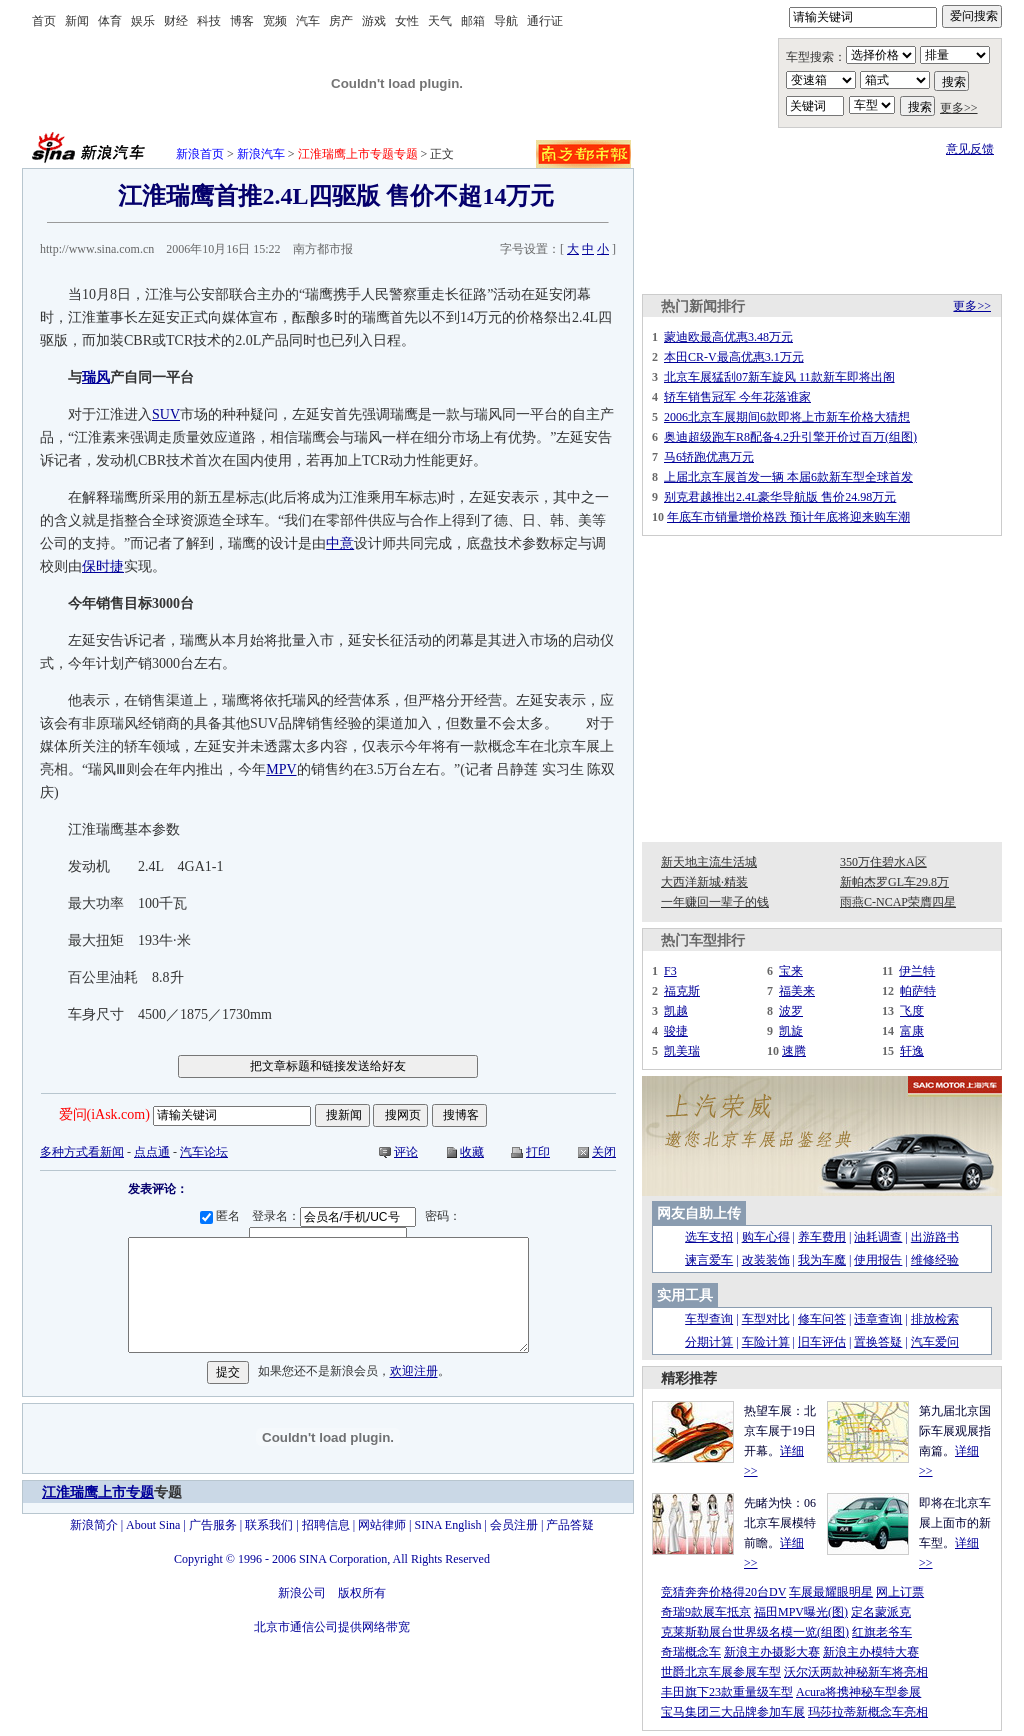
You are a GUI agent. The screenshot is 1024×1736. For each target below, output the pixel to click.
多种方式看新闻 (82, 1152)
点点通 (152, 1152)
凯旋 (791, 1031)
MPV (281, 769)
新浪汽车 (261, 154)
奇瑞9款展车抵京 (706, 1612)
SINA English (447, 1525)
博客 (242, 21)
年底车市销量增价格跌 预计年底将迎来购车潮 (788, 517)
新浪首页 (200, 154)
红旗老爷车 (882, 1632)
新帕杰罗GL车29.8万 (894, 882)
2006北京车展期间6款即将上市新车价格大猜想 (787, 417)
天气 (440, 21)
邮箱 (473, 21)
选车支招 (709, 1237)
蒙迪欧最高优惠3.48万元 (728, 337)
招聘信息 (326, 1525)
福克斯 (682, 991)
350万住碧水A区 (883, 862)
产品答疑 (570, 1525)
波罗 (791, 1011)
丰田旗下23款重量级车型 (727, 1692)
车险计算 (766, 1342)
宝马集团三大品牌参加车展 (733, 1712)
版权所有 (362, 1593)
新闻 (77, 21)
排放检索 (935, 1319)
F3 (670, 971)
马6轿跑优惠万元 (709, 457)
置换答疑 (878, 1342)
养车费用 (822, 1237)
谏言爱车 (709, 1260)
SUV (166, 414)
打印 (538, 1152)
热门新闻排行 (703, 306)
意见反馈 (970, 149)
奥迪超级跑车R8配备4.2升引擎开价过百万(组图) (790, 437)
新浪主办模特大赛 (871, 1652)
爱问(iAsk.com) (104, 1114)
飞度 (912, 1011)
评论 (406, 1152)
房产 (341, 21)
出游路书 (935, 1237)
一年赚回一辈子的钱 (715, 902)
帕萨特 (918, 991)
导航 (506, 21)
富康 (912, 1031)
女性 (407, 21)
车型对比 (766, 1319)
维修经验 (935, 1260)
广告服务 (213, 1525)
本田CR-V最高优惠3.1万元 (734, 357)
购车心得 (766, 1237)
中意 (340, 543)
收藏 (472, 1152)
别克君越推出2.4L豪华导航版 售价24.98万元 (780, 497)
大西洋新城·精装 (704, 882)
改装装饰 (766, 1260)
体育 (110, 21)
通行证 (545, 21)
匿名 (223, 1216)
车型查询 (709, 1319)
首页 (44, 21)
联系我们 (269, 1525)
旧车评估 (822, 1342)
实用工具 (685, 1295)
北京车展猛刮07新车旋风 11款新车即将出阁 (779, 377)
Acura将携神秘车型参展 (858, 1692)
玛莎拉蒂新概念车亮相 (868, 1712)
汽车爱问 (935, 1342)
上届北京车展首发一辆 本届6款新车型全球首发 (788, 477)
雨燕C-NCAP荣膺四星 (898, 902)
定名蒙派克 (881, 1612)
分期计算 (709, 1342)
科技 (209, 21)
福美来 (797, 991)
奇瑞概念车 (691, 1652)
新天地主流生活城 (709, 862)
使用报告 (878, 1260)
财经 (176, 21)
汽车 (308, 21)
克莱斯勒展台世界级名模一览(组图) (755, 1632)
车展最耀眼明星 (831, 1592)
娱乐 (143, 21)
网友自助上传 (699, 1213)
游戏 (374, 21)
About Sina (153, 1525)
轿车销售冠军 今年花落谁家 (737, 397)
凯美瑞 (682, 1051)
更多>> (959, 108)
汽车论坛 (204, 1152)
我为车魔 (822, 1260)
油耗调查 (878, 1237)
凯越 (676, 1011)
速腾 (794, 1051)
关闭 (604, 1152)
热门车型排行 (703, 940)
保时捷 (103, 566)
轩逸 (912, 1051)
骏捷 (676, 1031)
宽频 (275, 21)
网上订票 (900, 1592)
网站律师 (382, 1525)
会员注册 (514, 1525)
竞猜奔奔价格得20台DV (723, 1592)
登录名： (337, 1216)
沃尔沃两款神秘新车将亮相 (856, 1672)
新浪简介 (94, 1525)
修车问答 (822, 1319)
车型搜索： (816, 57)
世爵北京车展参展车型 (721, 1672)
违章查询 (878, 1319)
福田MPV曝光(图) (801, 1612)
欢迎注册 (414, 1372)
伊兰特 (917, 971)
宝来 (791, 971)
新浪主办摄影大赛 (772, 1652)
